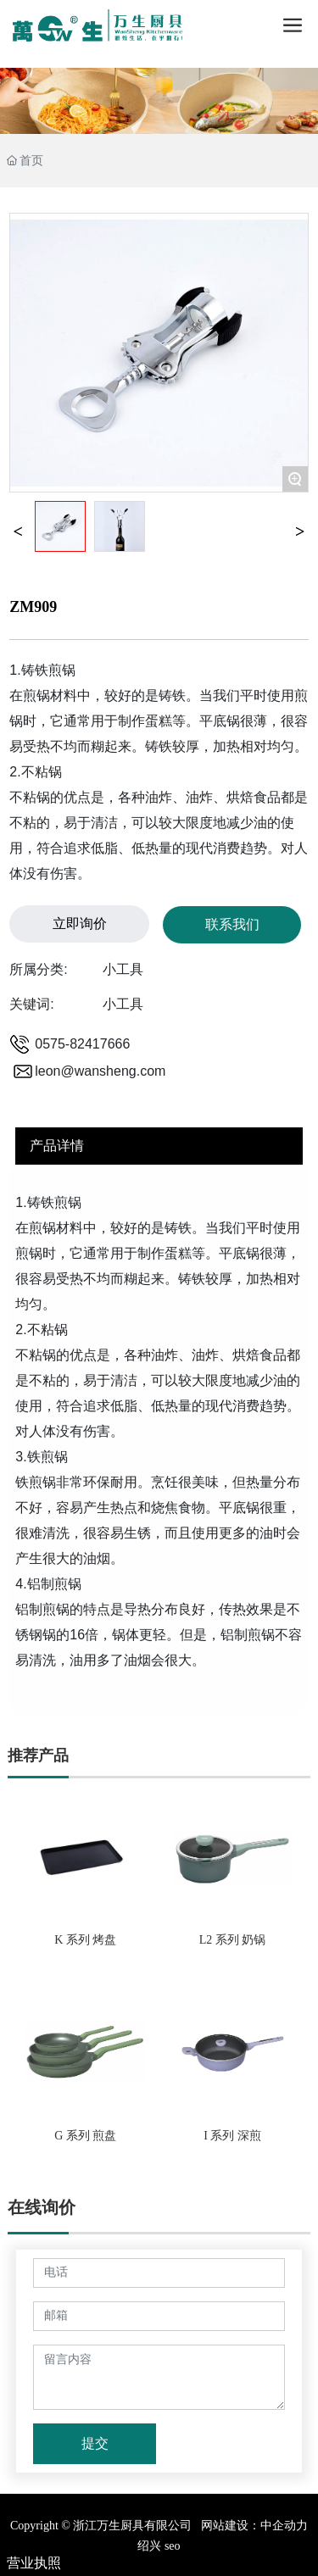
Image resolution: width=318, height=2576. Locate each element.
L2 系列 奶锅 (232, 1939)
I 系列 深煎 (232, 2135)
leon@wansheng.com (100, 1071)
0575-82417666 (82, 1044)
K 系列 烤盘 (85, 1939)
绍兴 (149, 2546)
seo (170, 2546)
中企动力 (284, 2525)
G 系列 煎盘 (85, 2135)
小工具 (123, 969)
